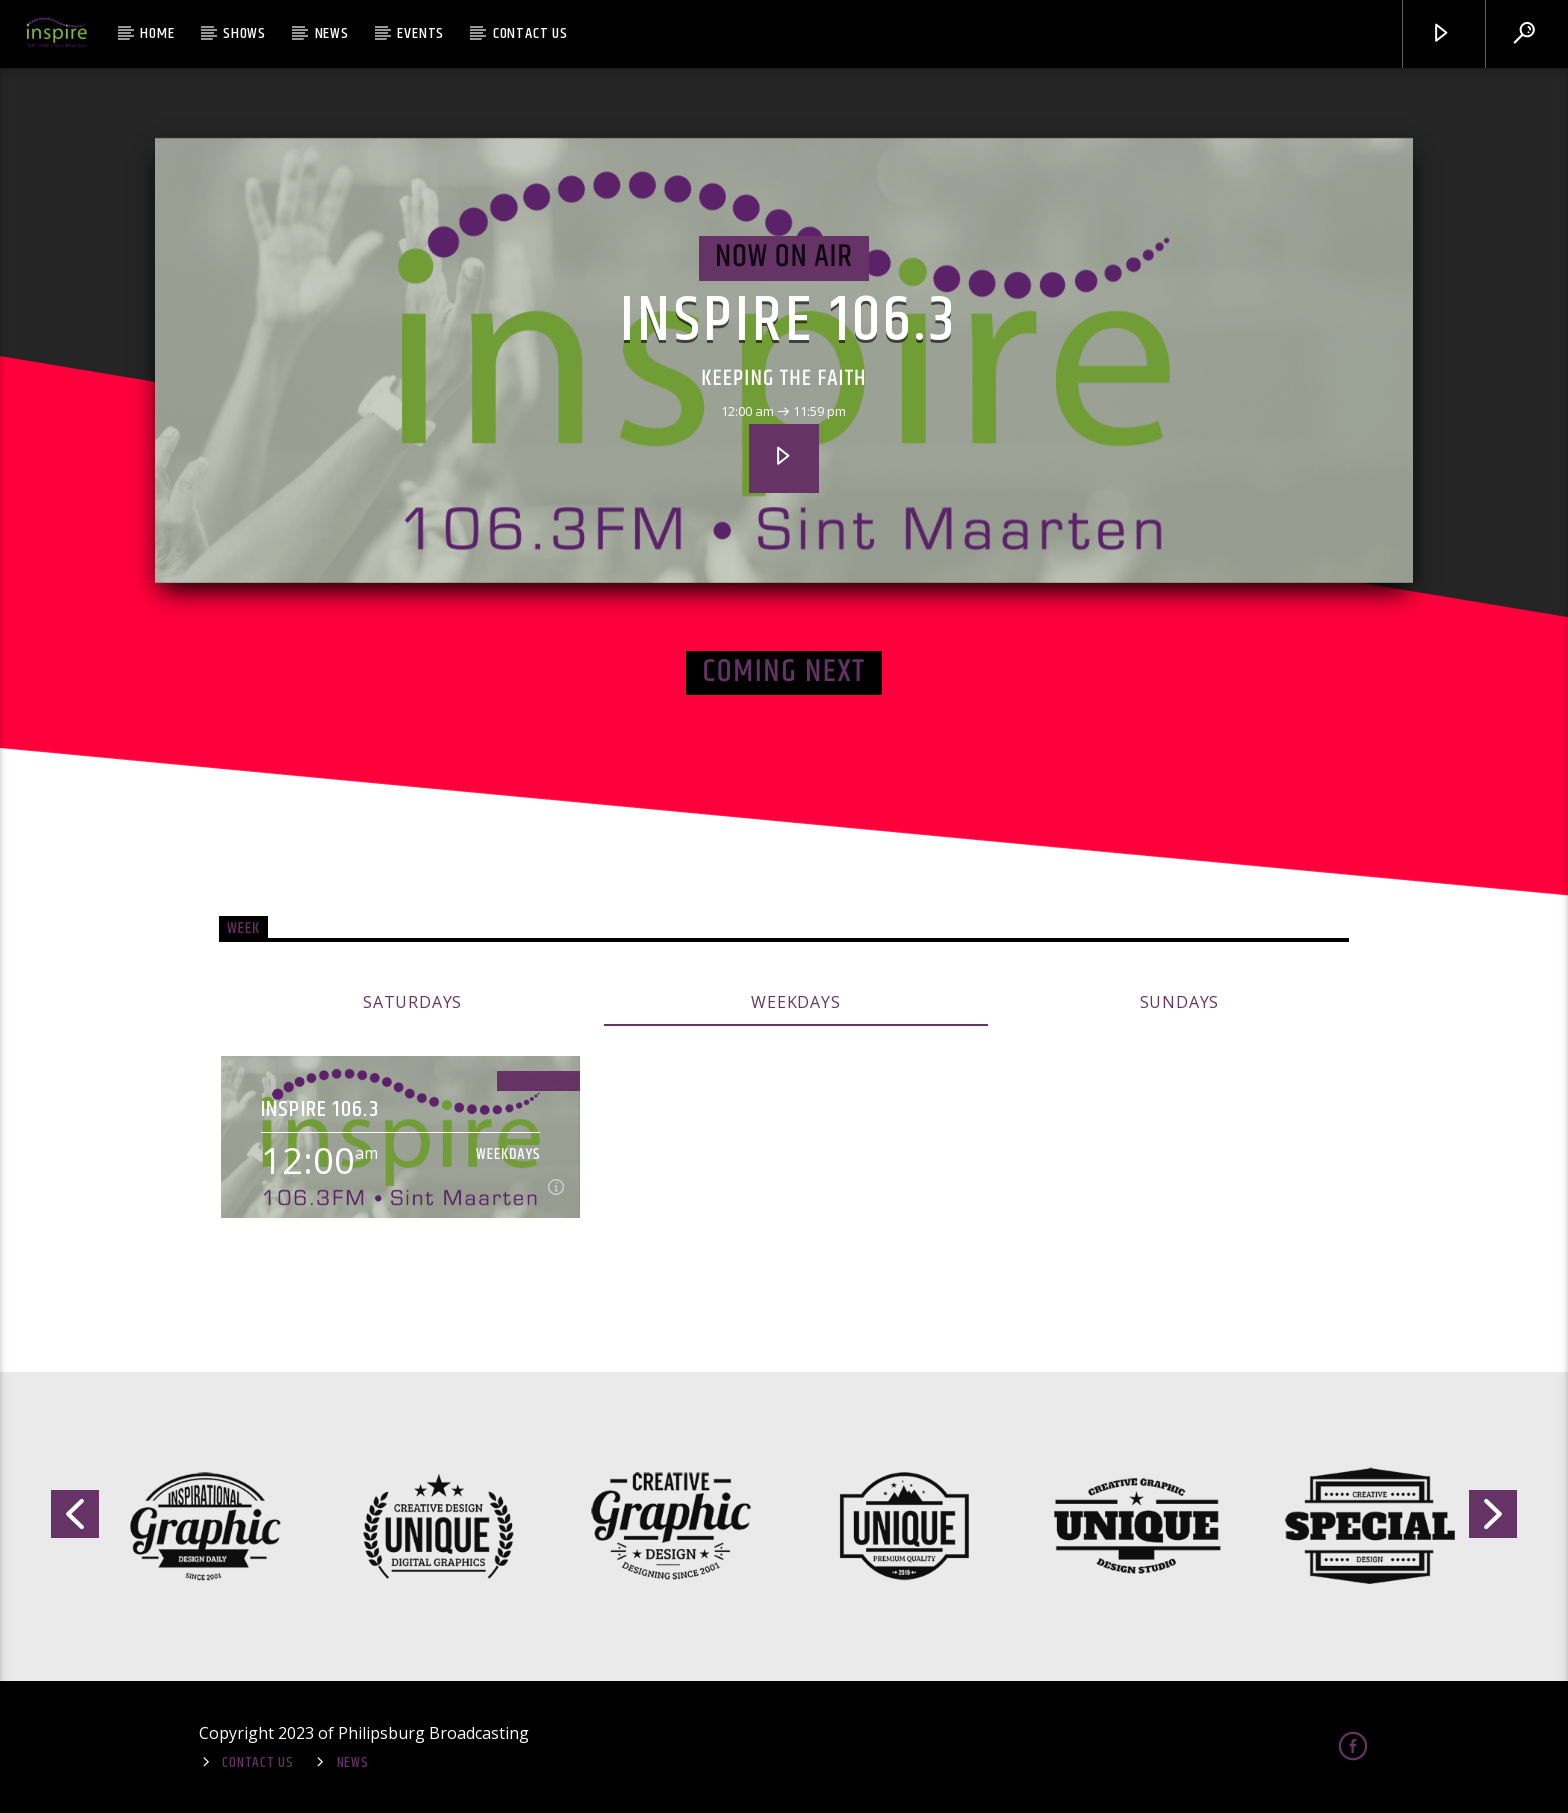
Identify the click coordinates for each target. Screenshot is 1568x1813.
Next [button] (1494, 1521)
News (332, 33)
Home (157, 33)
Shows (244, 33)
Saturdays (412, 1002)
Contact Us (530, 33)
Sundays (1180, 1002)
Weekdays (795, 1002)
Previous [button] (74, 1521)
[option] (203, 1526)
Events (420, 33)
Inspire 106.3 (789, 322)
